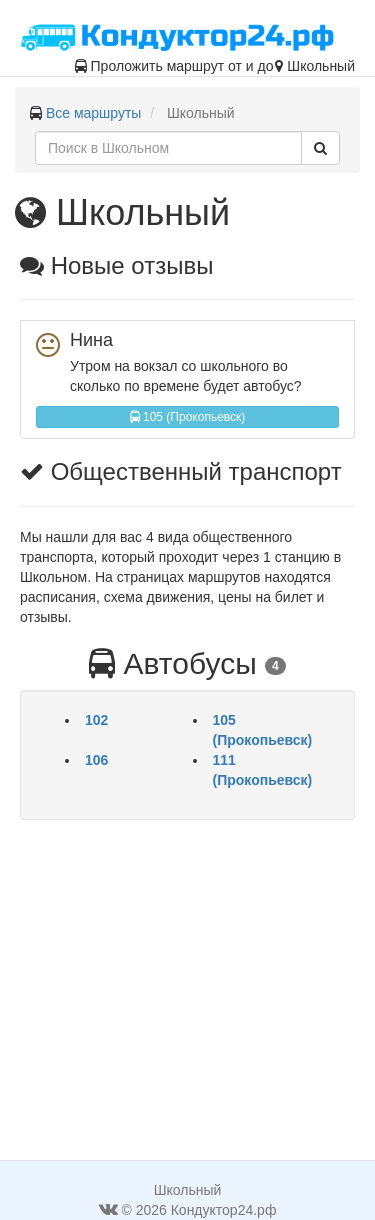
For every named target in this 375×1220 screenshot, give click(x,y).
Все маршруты (94, 113)
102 (96, 720)
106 (96, 760)
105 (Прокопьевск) (188, 417)
